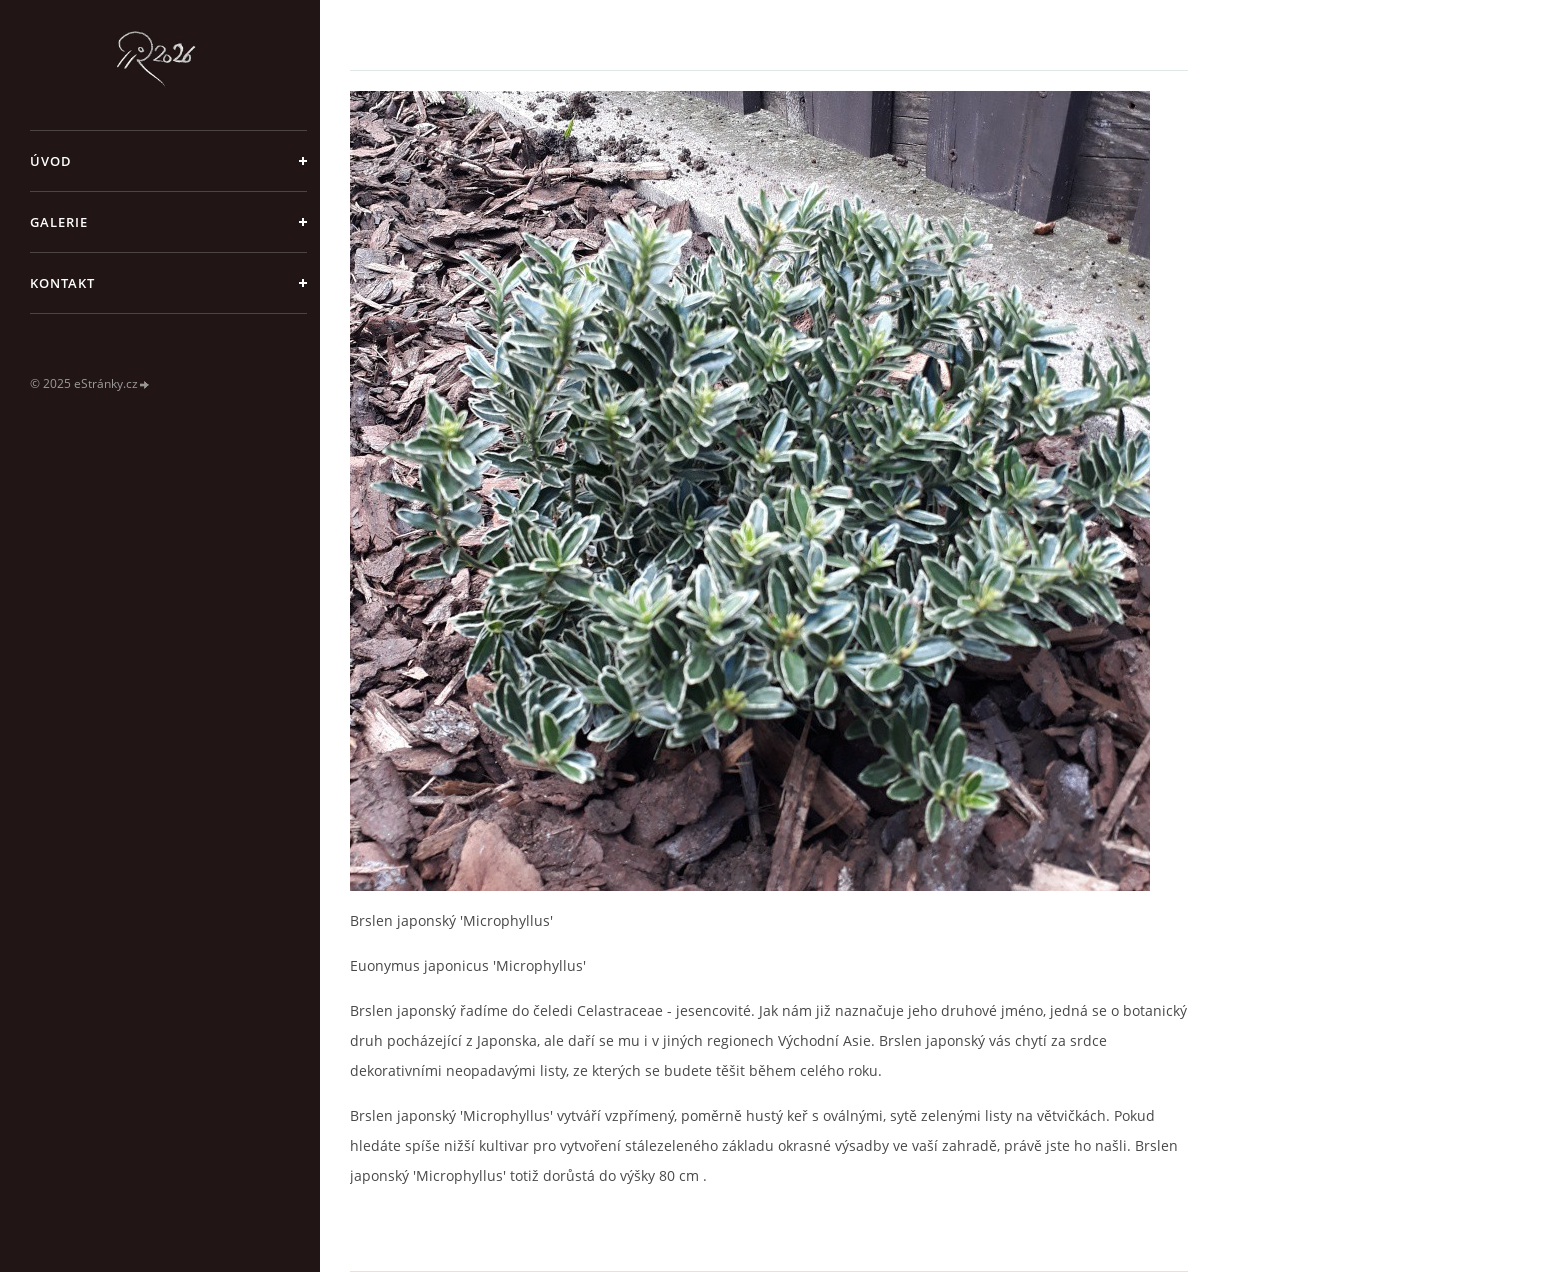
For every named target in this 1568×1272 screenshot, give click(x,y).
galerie (59, 222)
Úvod (51, 161)
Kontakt (62, 283)
